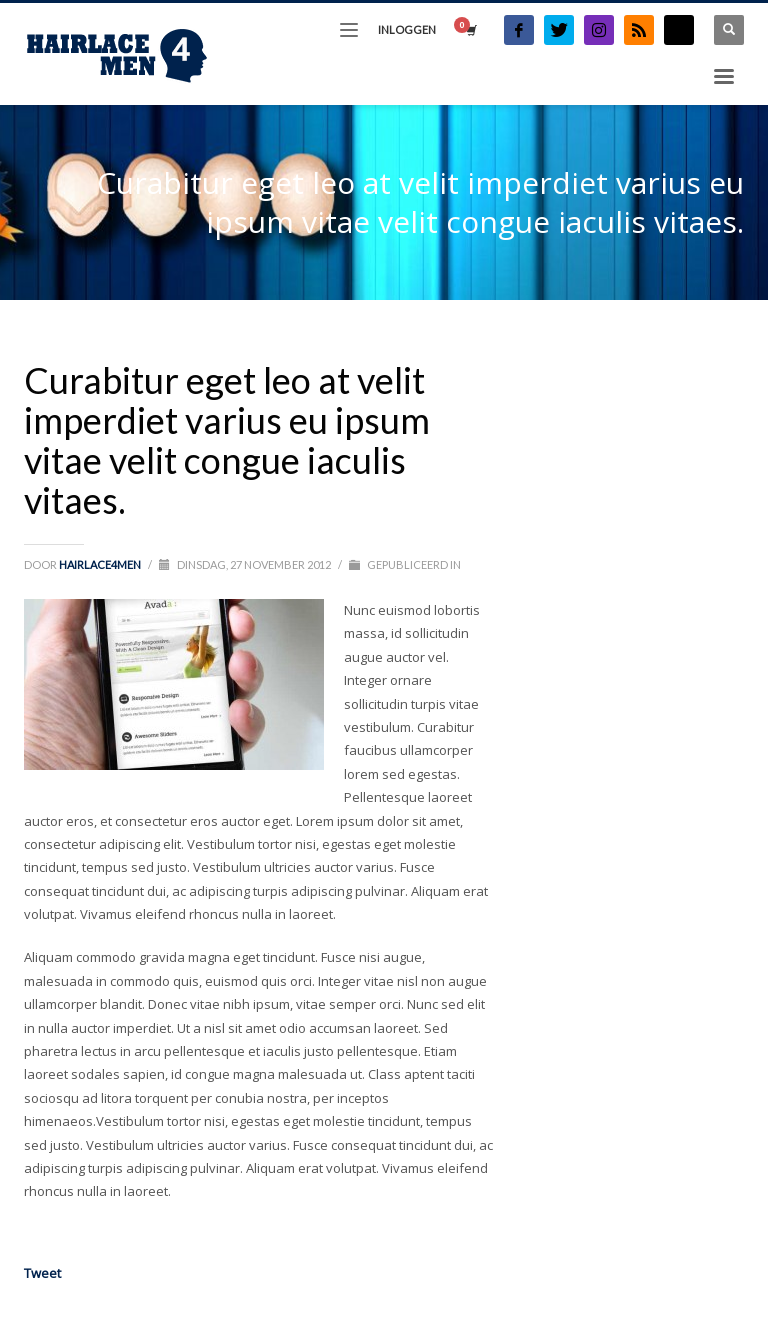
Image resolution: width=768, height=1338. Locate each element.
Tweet (42, 1273)
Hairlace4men (101, 564)
